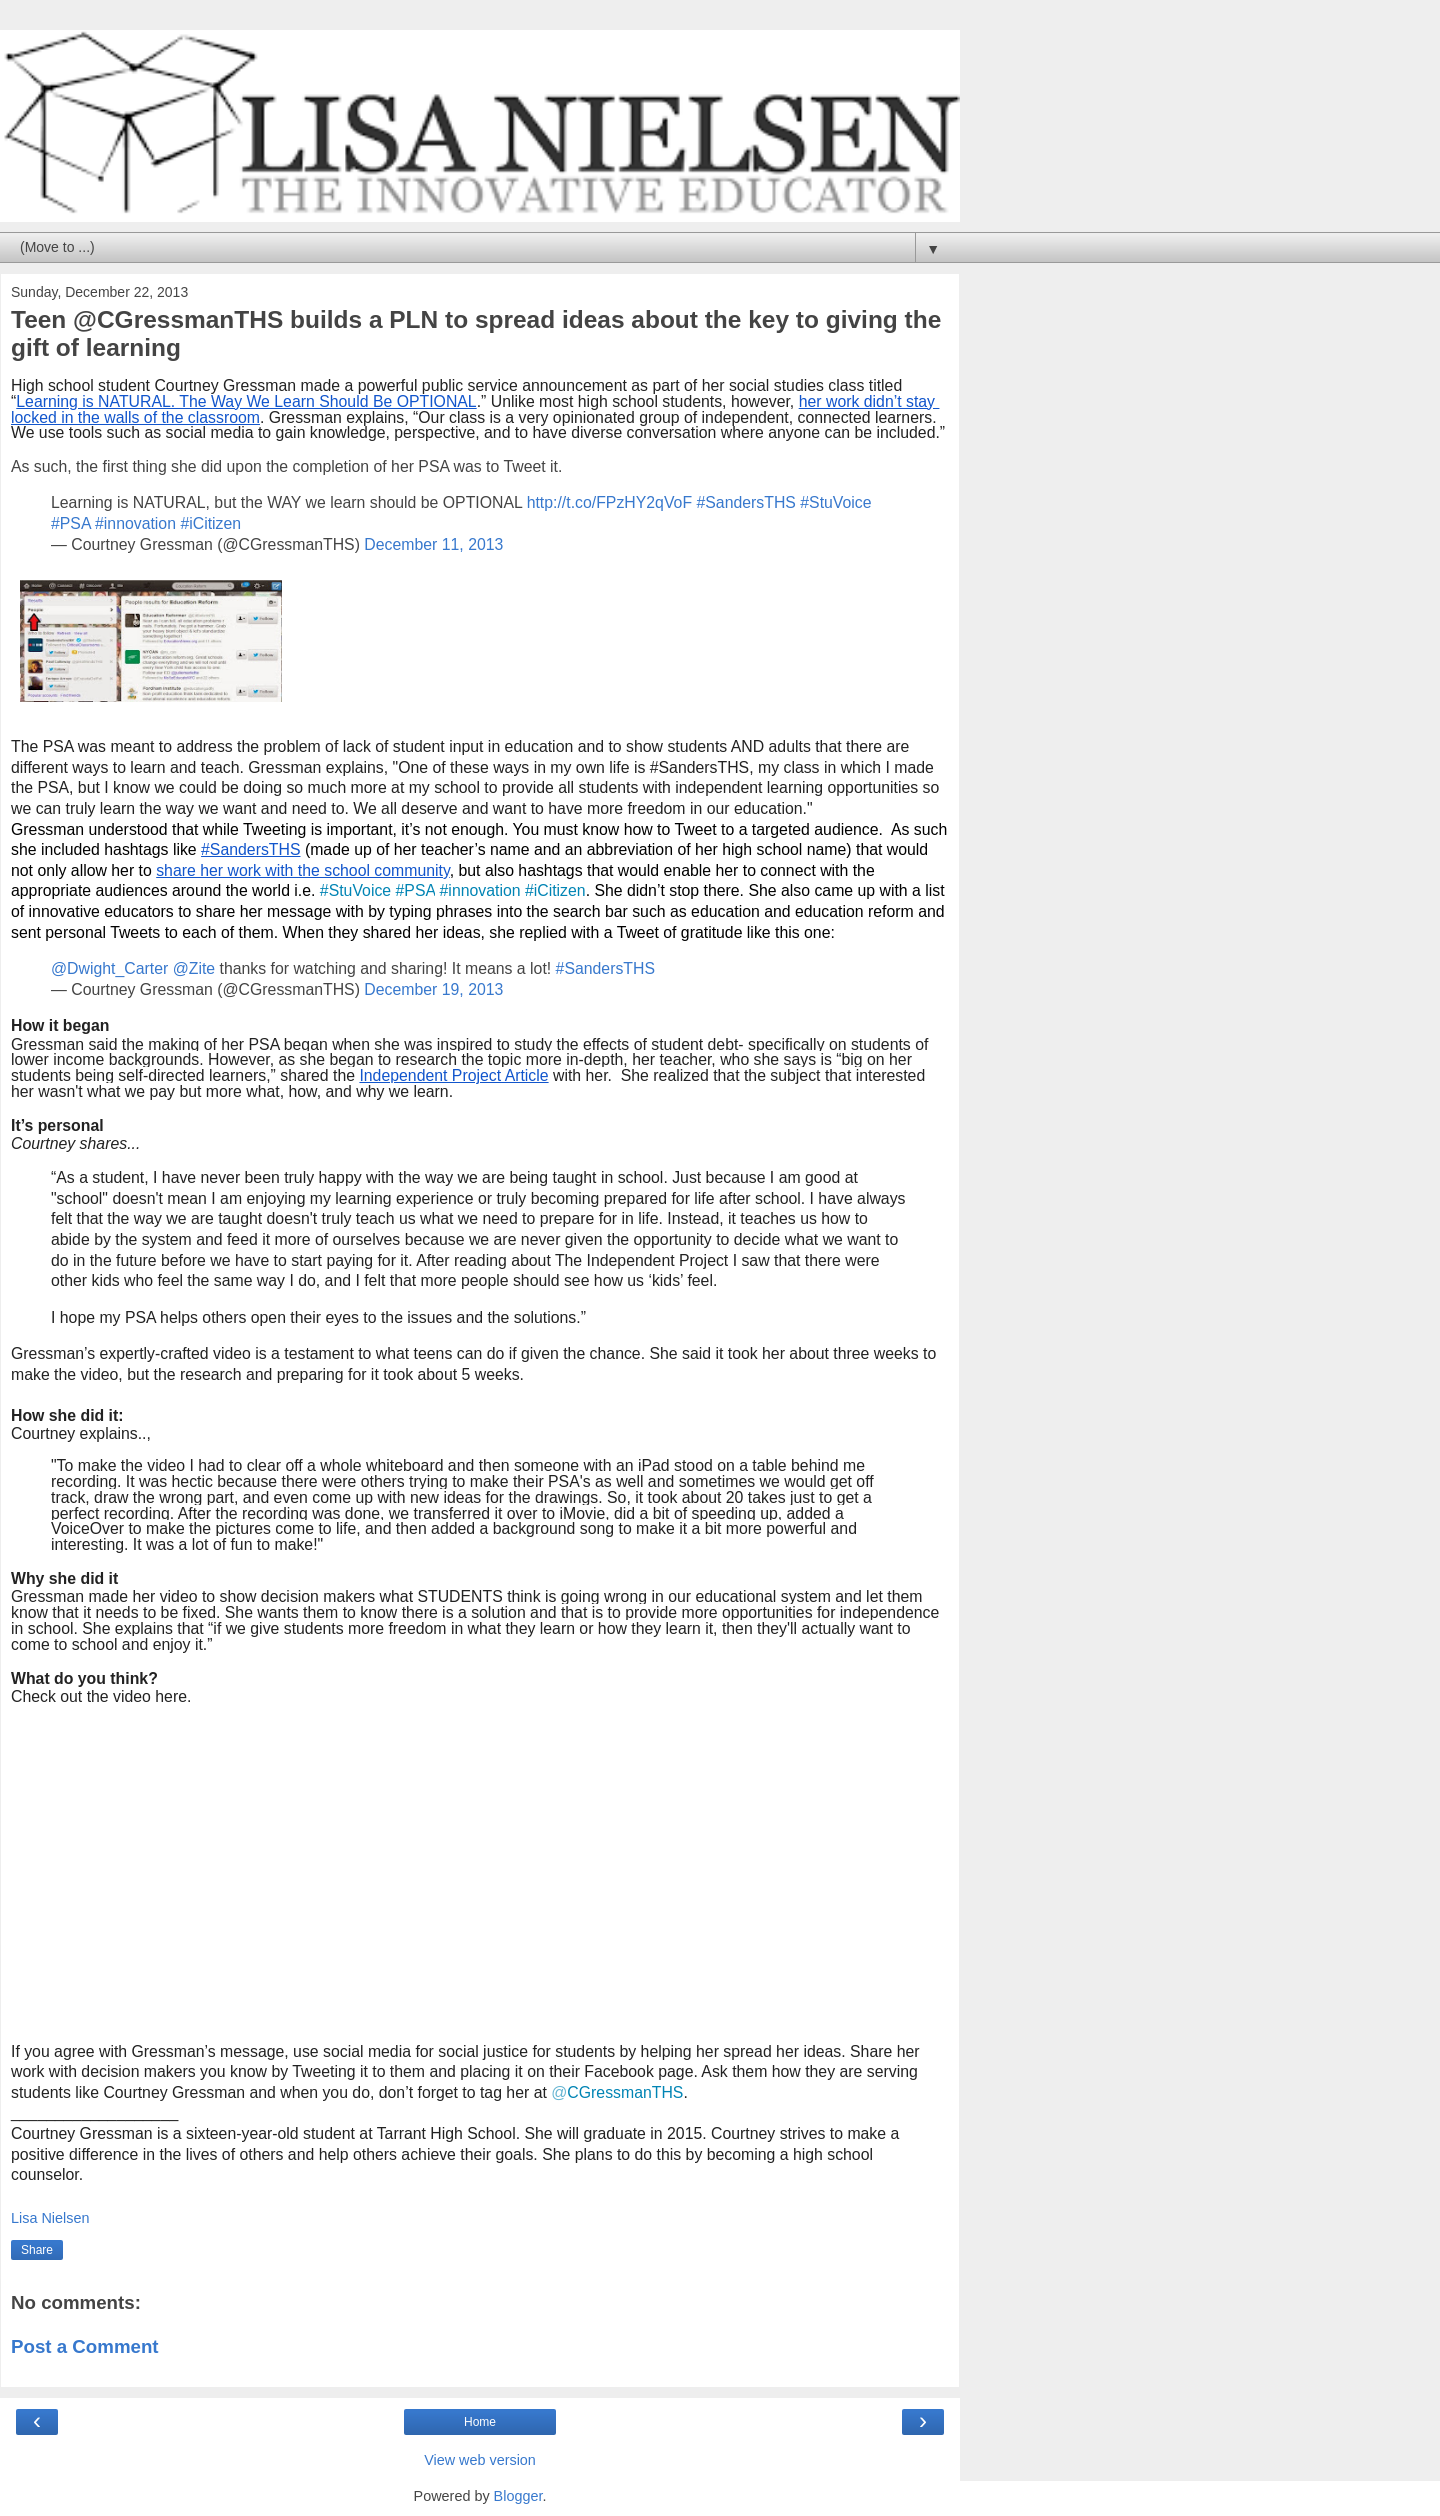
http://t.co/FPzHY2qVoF (609, 502)
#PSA (71, 523)
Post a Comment (85, 2346)
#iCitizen (210, 523)
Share (37, 2250)
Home (480, 2422)
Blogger (518, 2496)
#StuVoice (835, 502)
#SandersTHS (745, 502)
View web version (480, 2460)
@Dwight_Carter (109, 968)
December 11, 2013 (433, 544)
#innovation (135, 523)
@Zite (194, 968)
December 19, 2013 (433, 989)
